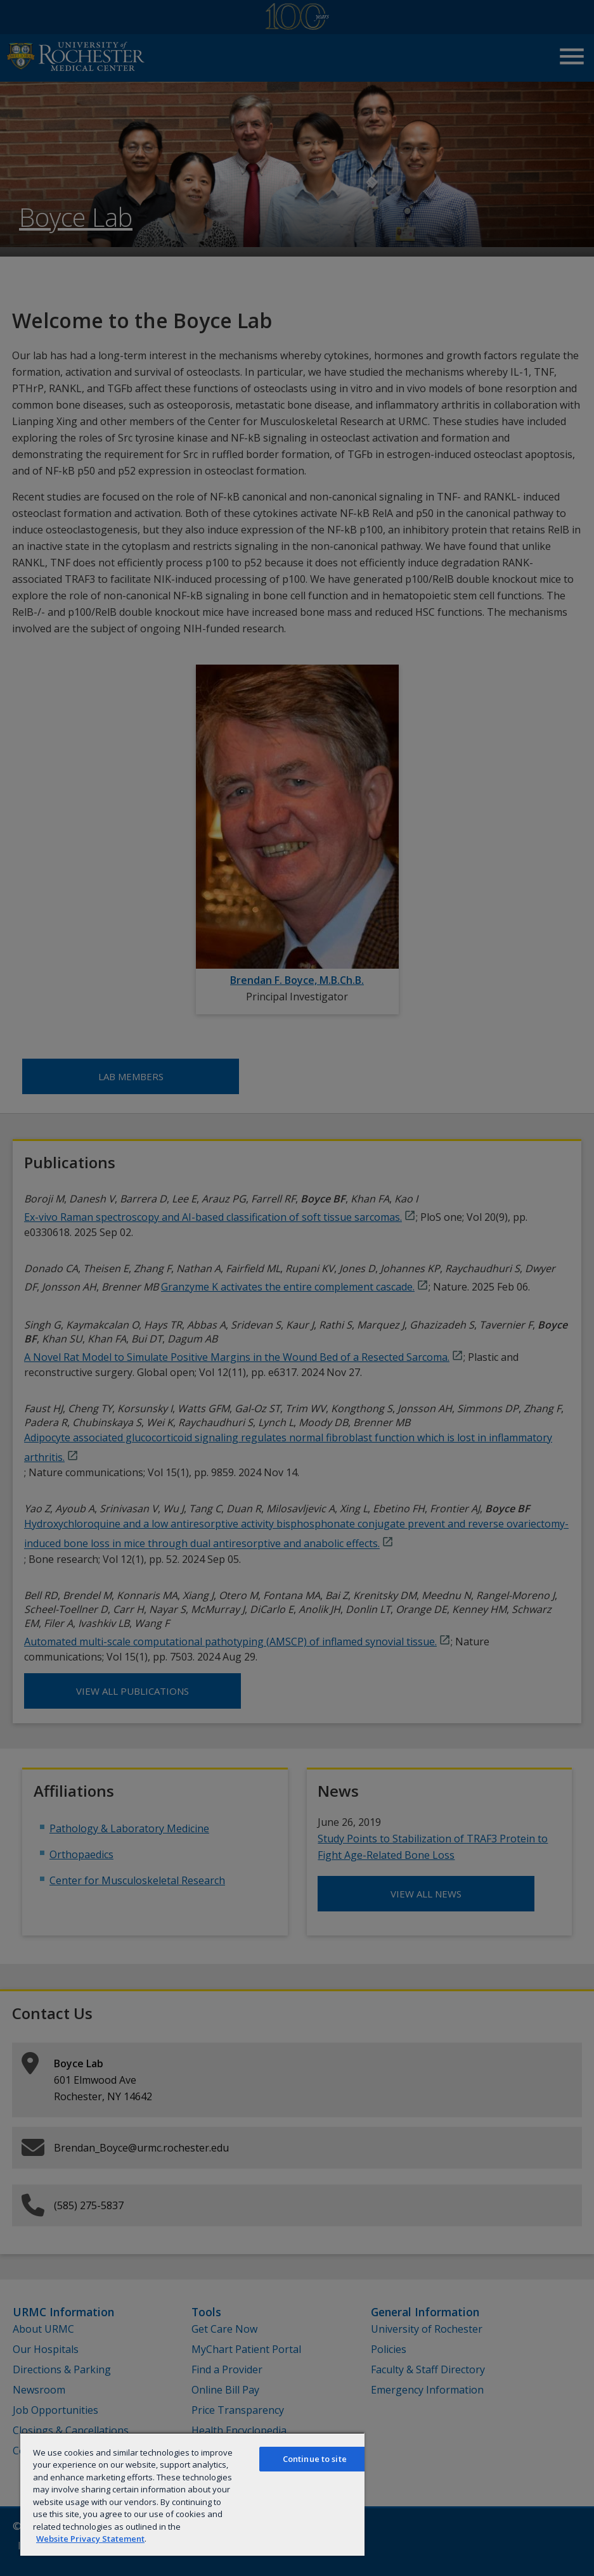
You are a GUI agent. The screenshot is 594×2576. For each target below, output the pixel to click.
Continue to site (315, 2458)
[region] (192, 2494)
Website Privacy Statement (90, 2538)
